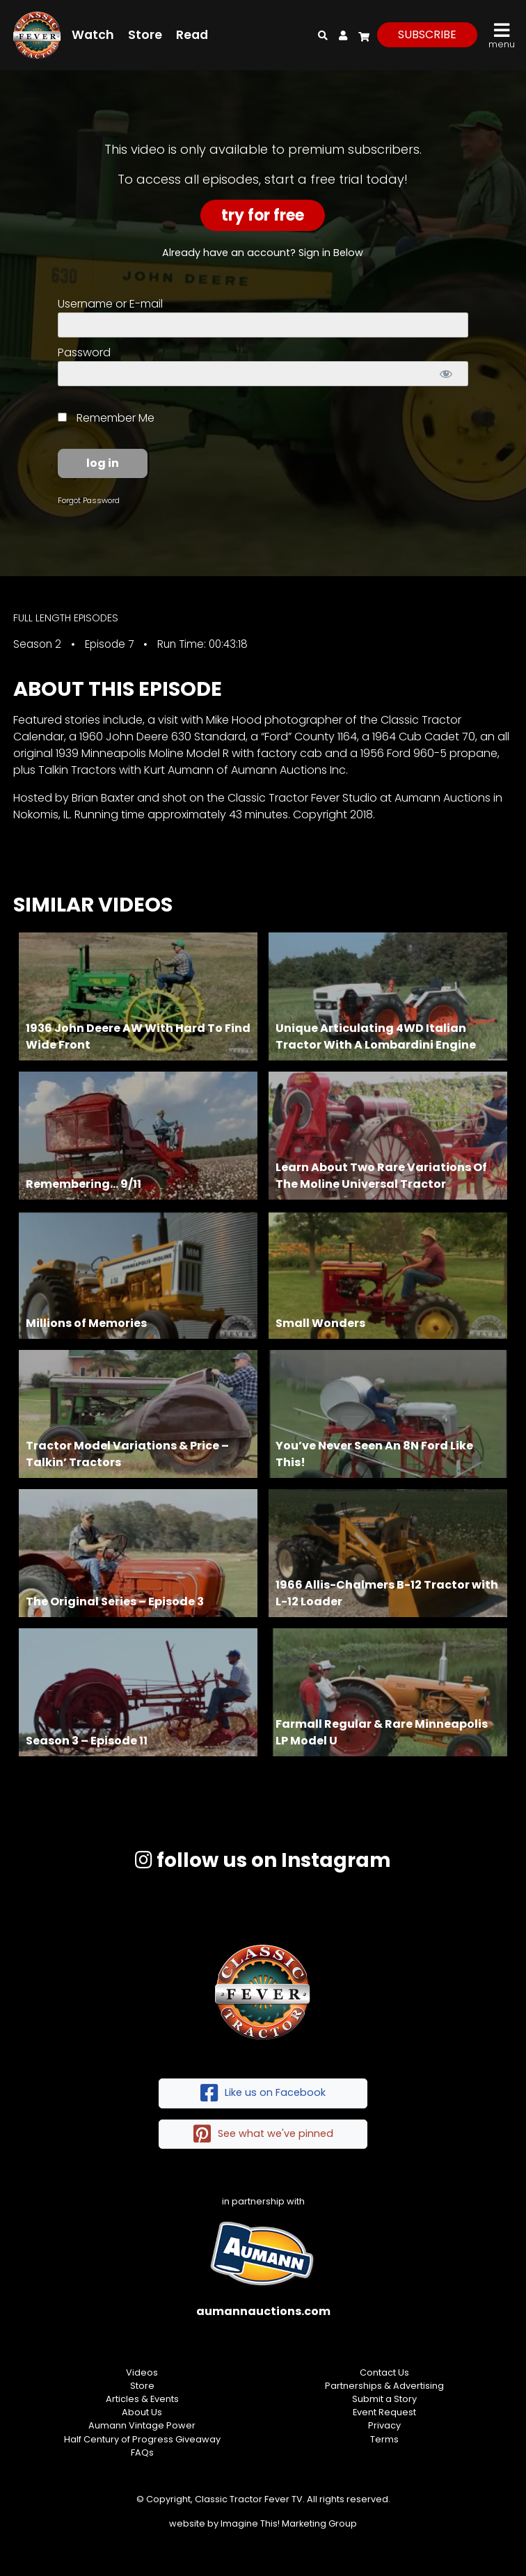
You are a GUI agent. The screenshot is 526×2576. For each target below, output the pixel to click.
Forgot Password (89, 500)
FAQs (142, 2452)
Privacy (384, 2425)
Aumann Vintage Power (142, 2425)
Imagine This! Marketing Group (289, 2523)
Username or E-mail (110, 304)
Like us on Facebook (263, 2093)
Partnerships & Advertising (384, 2386)
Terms (384, 2439)
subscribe (427, 34)
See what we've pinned (263, 2134)
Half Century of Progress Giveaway (142, 2439)
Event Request (384, 2412)
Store (145, 34)
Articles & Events (142, 2399)
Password (84, 352)
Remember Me (106, 418)
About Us (142, 2412)
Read (192, 34)
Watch (93, 34)
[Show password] (445, 373)
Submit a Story (384, 2399)
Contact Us (384, 2372)
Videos (142, 2372)
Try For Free (262, 215)
